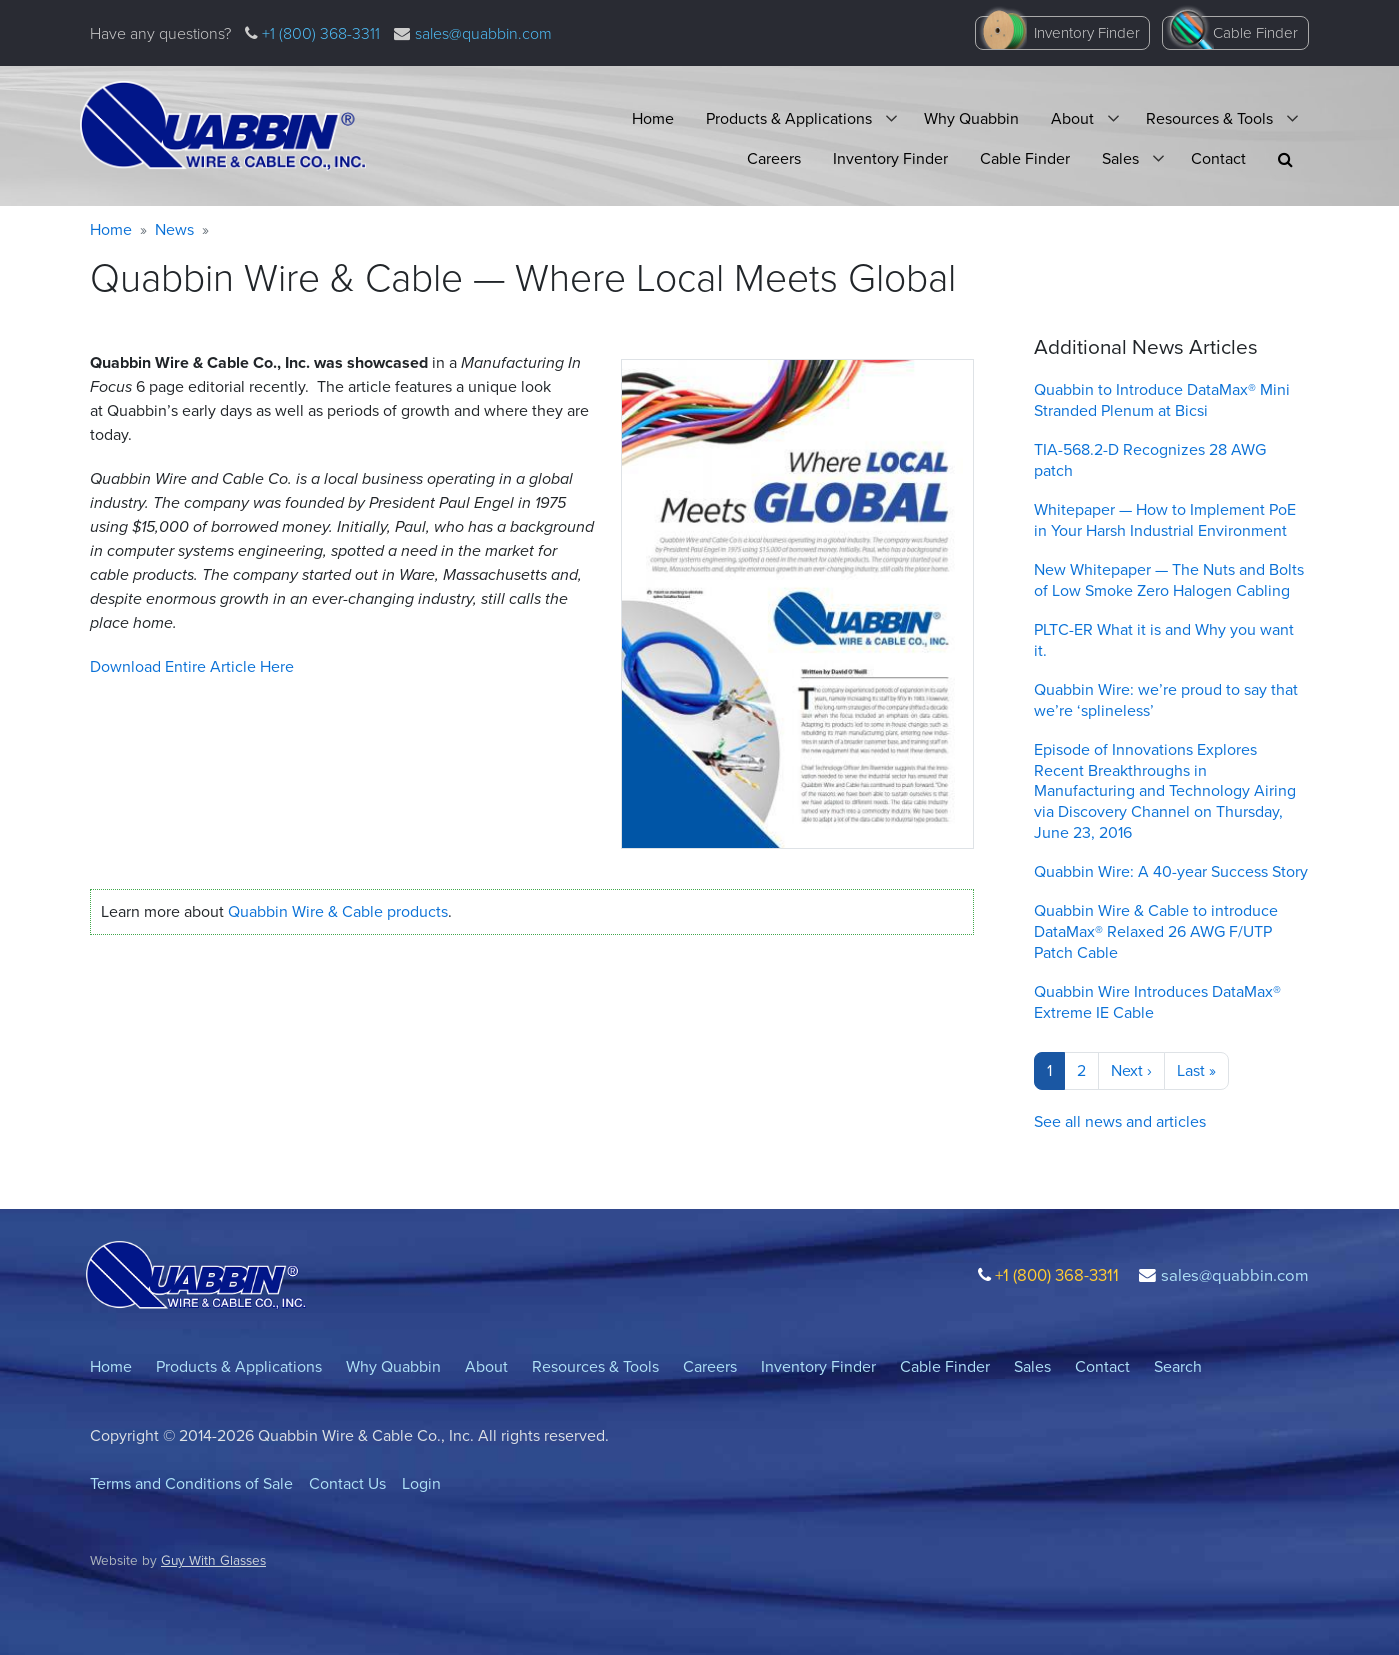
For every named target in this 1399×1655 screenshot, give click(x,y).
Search (1178, 1366)
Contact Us (347, 1483)
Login (421, 1483)
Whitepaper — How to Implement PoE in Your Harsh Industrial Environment (1165, 520)
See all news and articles (1120, 1121)
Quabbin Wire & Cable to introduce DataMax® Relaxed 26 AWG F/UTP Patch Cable (1156, 931)
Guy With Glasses (213, 1560)
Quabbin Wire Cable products (338, 911)
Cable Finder (1255, 32)
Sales (1120, 158)
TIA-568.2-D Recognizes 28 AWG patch (1150, 460)
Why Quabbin (971, 118)
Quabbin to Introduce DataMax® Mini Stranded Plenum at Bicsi (1162, 400)
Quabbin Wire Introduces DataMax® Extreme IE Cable (1157, 1002)
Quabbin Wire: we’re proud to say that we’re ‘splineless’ (1166, 700)
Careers (774, 158)
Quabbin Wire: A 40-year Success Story (1171, 871)
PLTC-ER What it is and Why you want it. (1164, 640)
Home (653, 118)
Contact (1218, 158)
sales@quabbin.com (483, 33)
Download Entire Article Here (192, 666)
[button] (1285, 159)
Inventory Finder (1087, 32)
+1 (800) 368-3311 (319, 33)
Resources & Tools (1209, 118)
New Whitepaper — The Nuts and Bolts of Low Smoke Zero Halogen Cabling (1169, 580)
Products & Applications (789, 118)
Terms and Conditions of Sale (191, 1483)
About (1072, 118)
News (174, 229)
